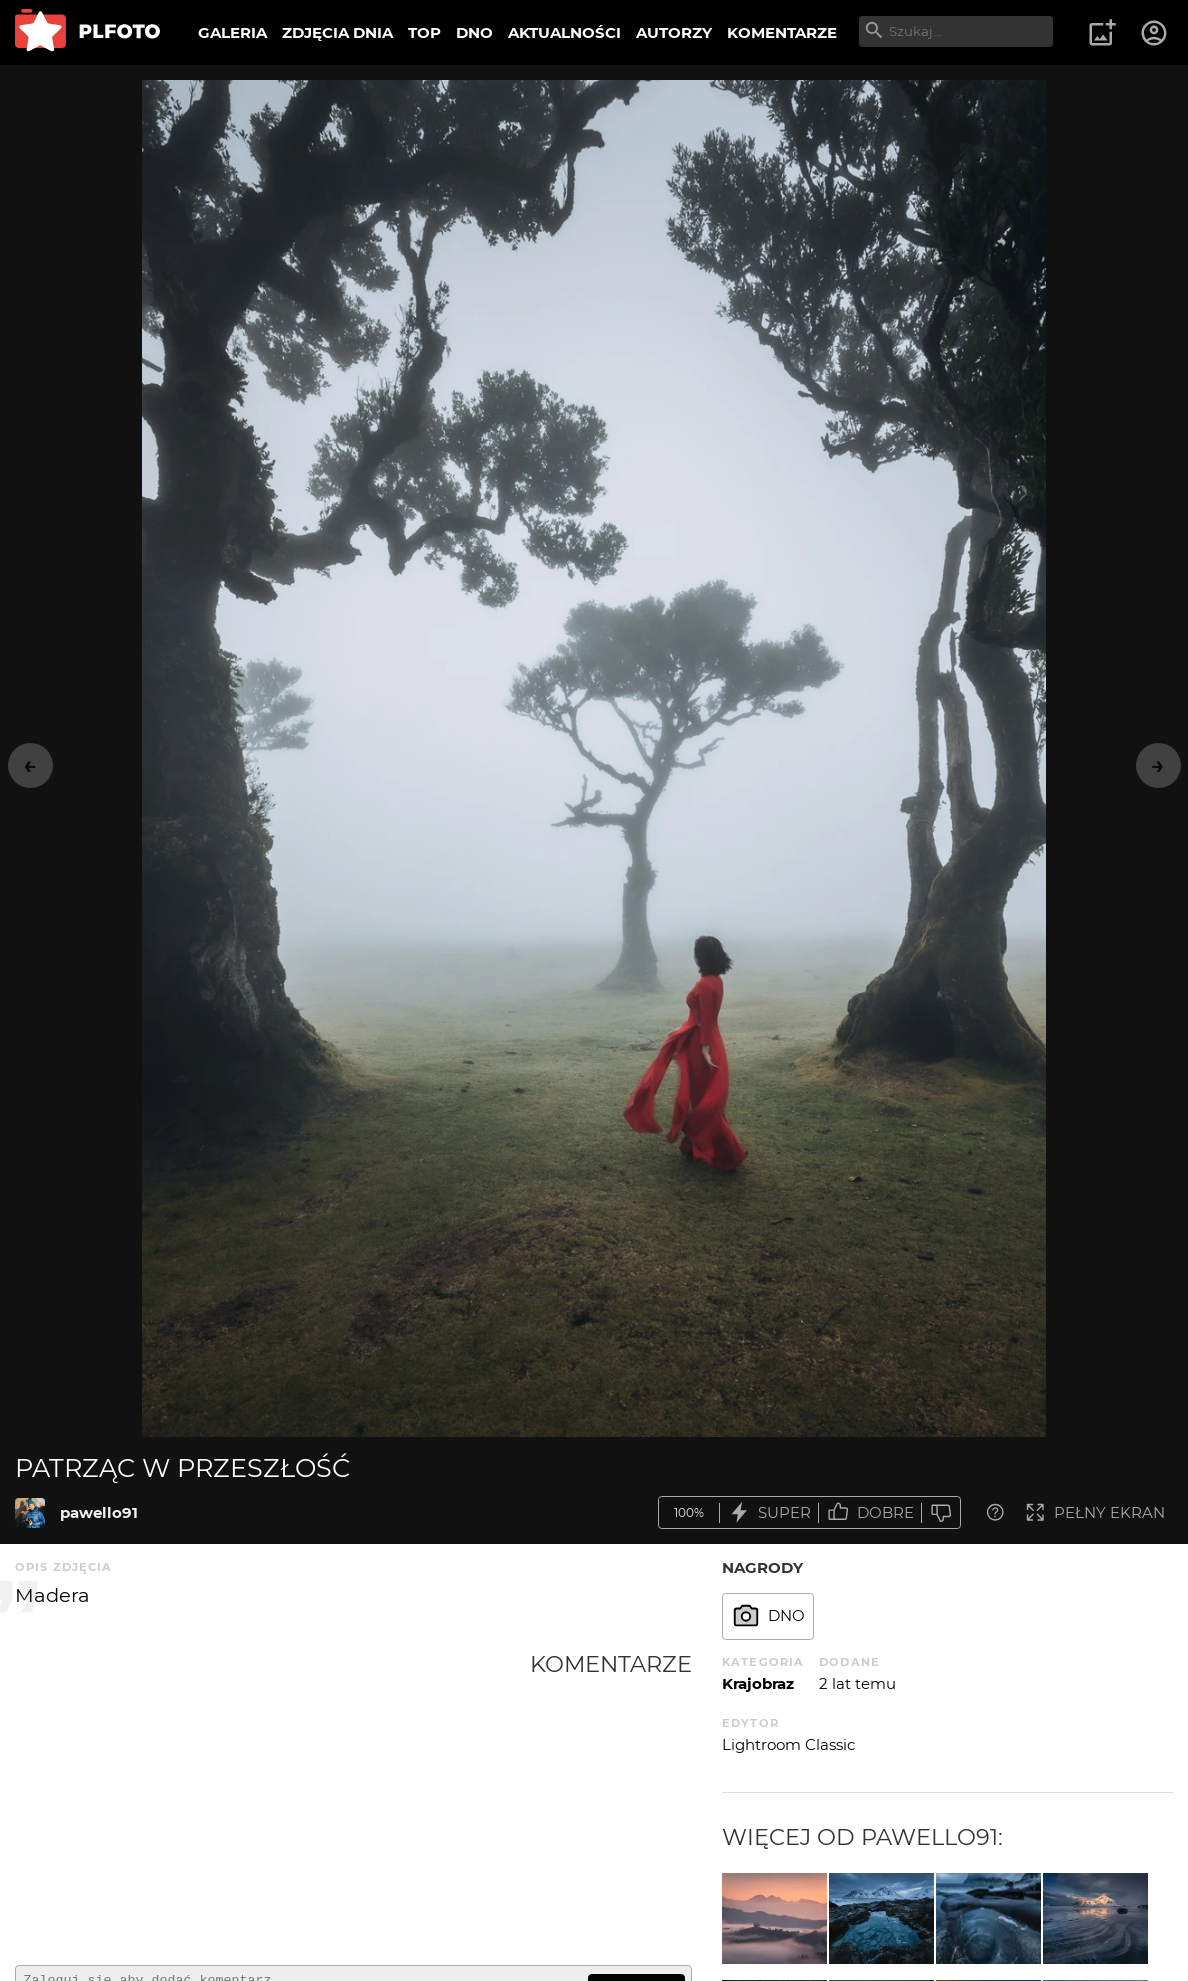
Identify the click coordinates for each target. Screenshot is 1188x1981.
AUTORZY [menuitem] (674, 32)
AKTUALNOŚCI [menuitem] (564, 32)
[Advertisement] (272, 1800)
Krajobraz (758, 1683)
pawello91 (99, 1512)
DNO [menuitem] (474, 32)
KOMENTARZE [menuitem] (782, 32)
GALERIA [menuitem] (232, 32)
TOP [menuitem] (424, 32)
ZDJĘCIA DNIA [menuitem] (337, 32)
